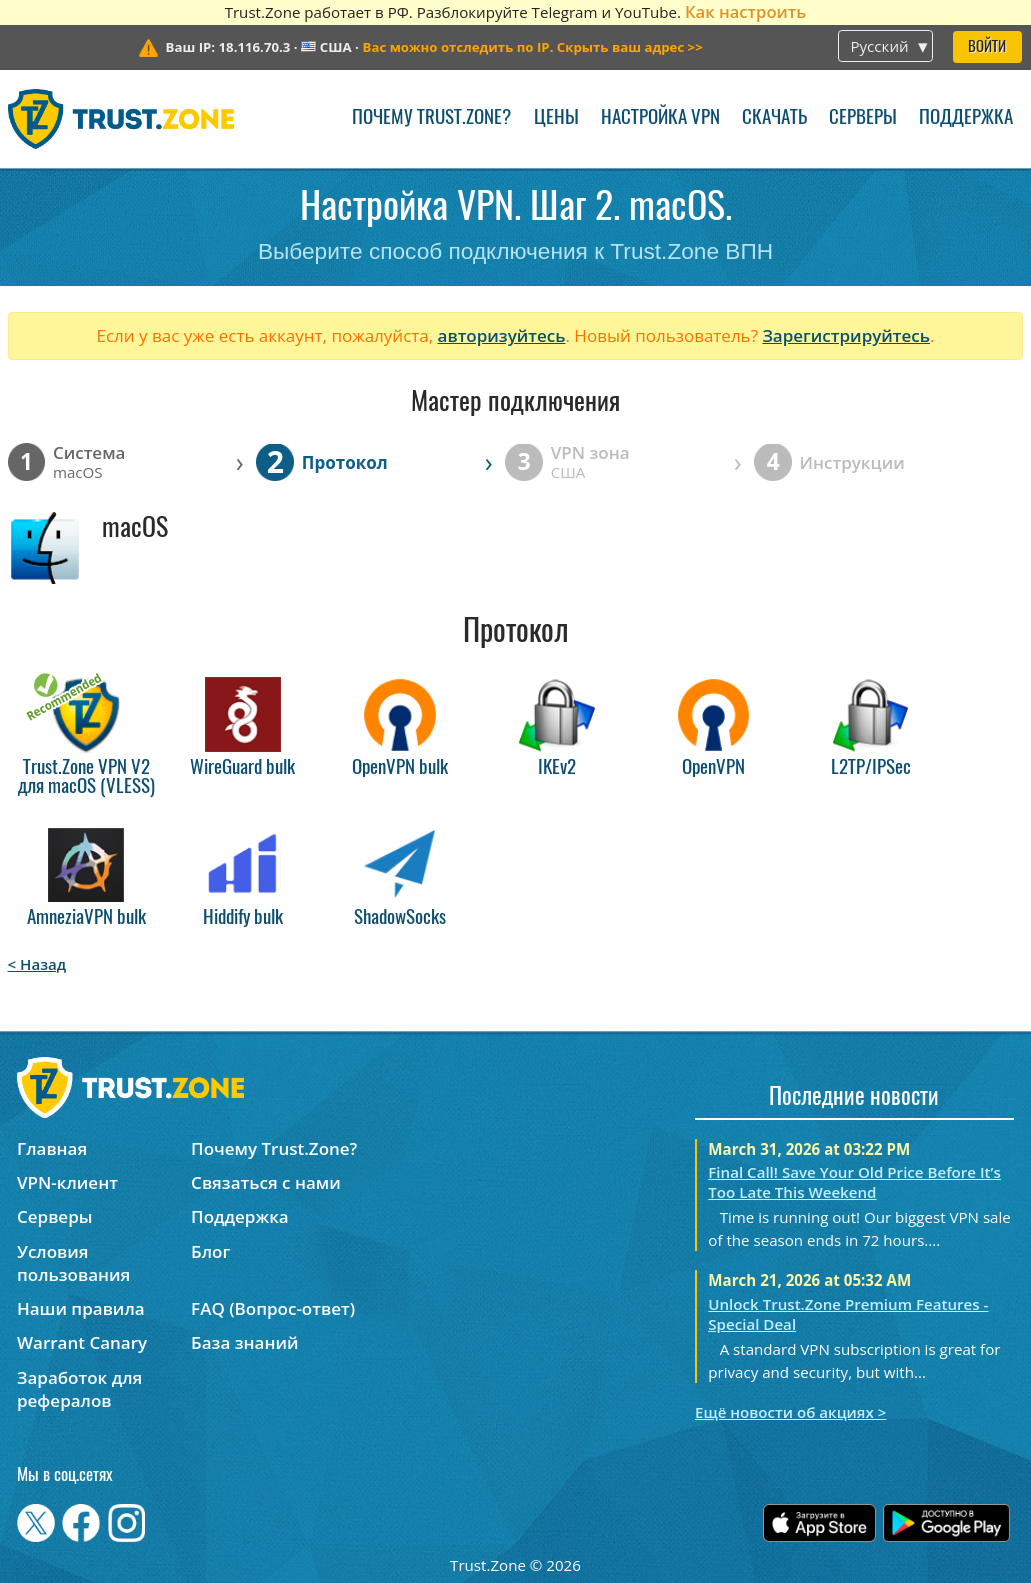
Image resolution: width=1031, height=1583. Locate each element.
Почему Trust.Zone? (431, 118)
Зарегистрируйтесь (846, 335)
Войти (987, 47)
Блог (210, 1251)
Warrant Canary (82, 1342)
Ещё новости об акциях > (790, 1412)
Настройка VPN (660, 118)
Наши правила (81, 1308)
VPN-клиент (67, 1182)
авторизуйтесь (502, 335)
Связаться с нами (266, 1182)
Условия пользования (73, 1263)
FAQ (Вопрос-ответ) (273, 1308)
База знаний (244, 1342)
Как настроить (745, 11)
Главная (52, 1148)
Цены (556, 118)
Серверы (863, 118)
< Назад (37, 964)
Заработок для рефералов (79, 1389)
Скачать (774, 118)
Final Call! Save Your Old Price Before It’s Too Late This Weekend (854, 1182)
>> (533, 47)
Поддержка (966, 118)
